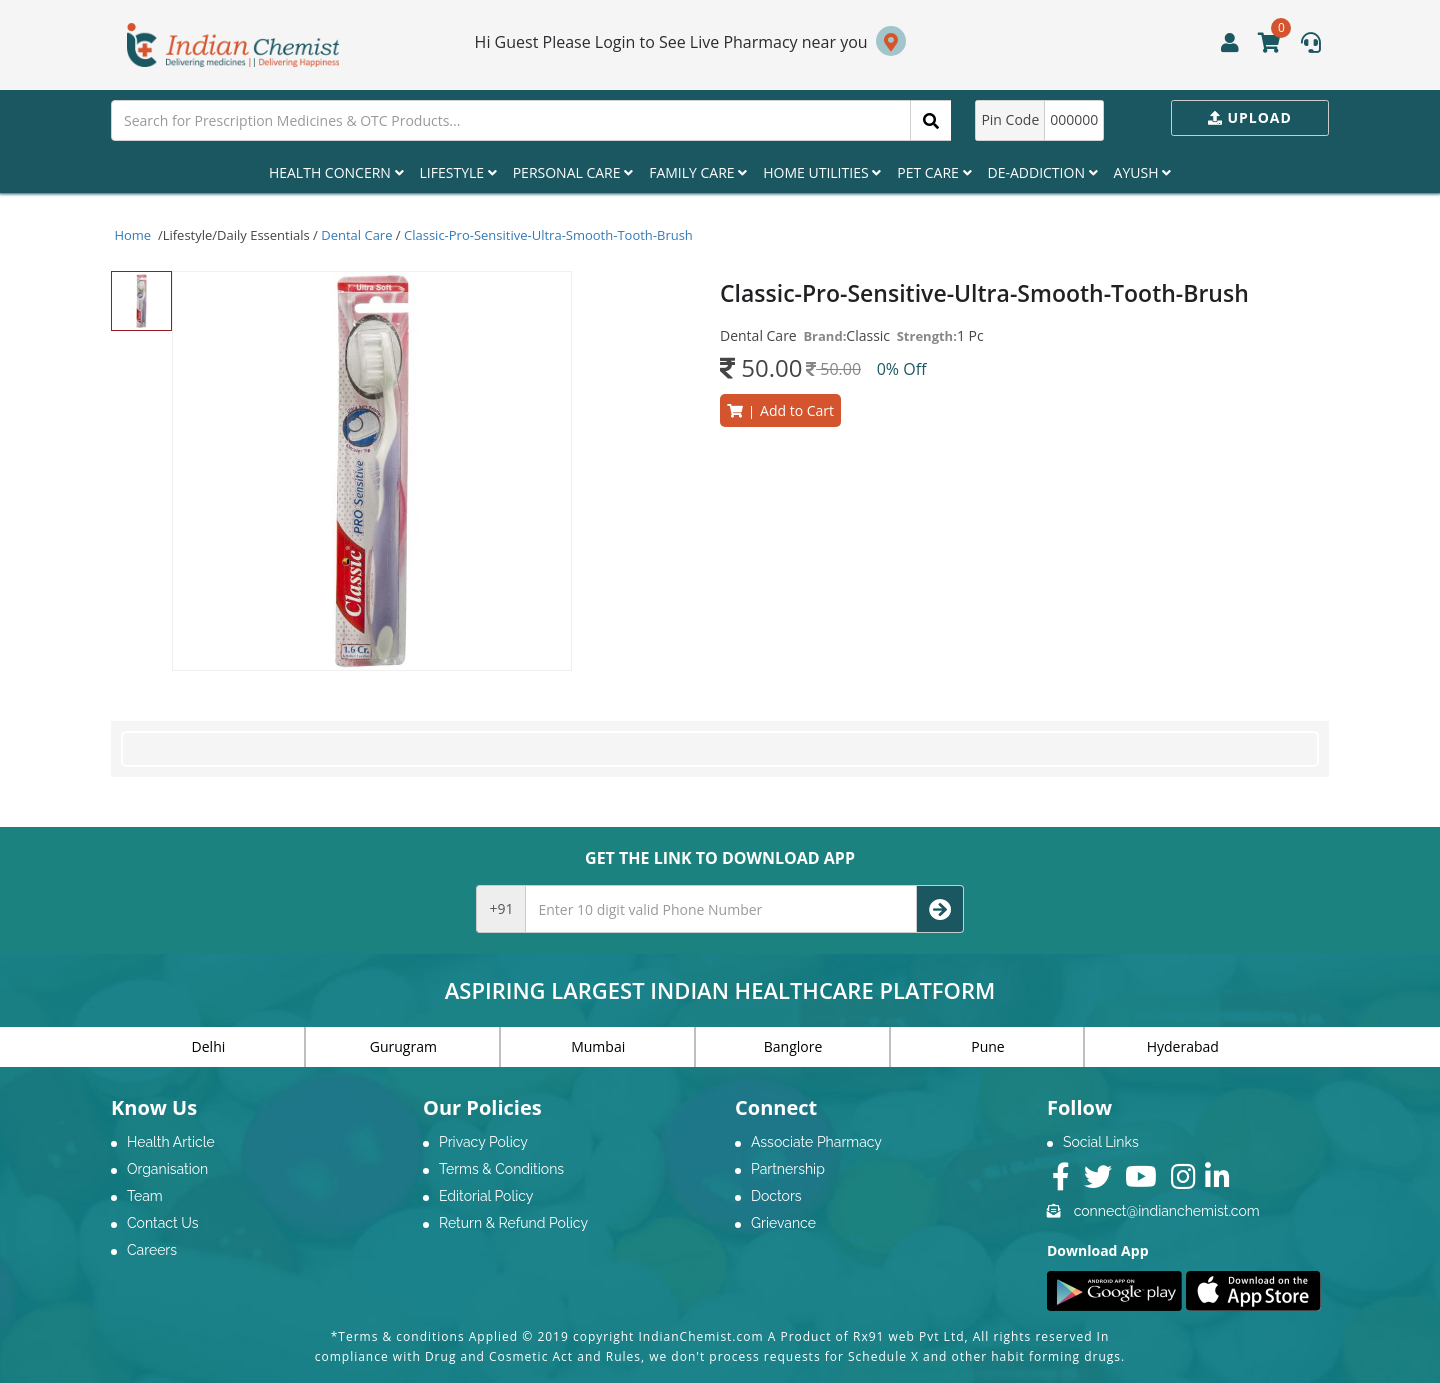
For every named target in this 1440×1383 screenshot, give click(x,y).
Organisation (167, 1169)
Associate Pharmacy (816, 1142)
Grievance (783, 1223)
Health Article (171, 1142)
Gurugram (403, 1046)
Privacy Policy (483, 1142)
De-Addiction (1043, 172)
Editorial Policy (486, 1196)
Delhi (209, 1046)
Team (145, 1196)
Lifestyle (458, 172)
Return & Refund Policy (513, 1223)
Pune (987, 1046)
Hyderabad (1183, 1046)
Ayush (1143, 172)
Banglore (793, 1046)
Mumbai (598, 1046)
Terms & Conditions (501, 1169)
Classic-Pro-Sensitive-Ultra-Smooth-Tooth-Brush (548, 235)
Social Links (1101, 1142)
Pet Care (934, 172)
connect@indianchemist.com (1167, 1211)
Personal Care (573, 172)
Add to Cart (780, 410)
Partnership (788, 1169)
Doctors (776, 1196)
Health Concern (336, 172)
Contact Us (162, 1223)
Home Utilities (822, 172)
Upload (1250, 117)
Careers (152, 1250)
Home (133, 235)
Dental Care (356, 235)
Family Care (698, 172)
